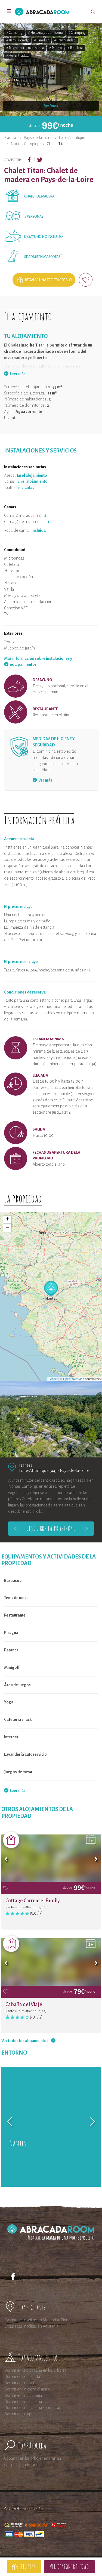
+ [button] (7, 1220)
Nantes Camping (25, 144)
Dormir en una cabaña (23, 2401)
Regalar (28, 2567)
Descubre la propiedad (51, 1528)
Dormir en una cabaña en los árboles (35, 2370)
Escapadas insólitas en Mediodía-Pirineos (39, 2320)
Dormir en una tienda (22, 2376)
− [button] (7, 1228)
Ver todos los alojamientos (24, 2041)
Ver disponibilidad (69, 2567)
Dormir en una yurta (21, 2383)
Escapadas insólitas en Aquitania (31, 2326)
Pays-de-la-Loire (38, 137)
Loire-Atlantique (72, 137)
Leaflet (53, 1379)
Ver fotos (51, 106)
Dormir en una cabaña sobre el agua (35, 2407)
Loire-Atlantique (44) (38, 1470)
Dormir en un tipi (18, 2414)
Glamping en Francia (21, 2464)
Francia (10, 137)
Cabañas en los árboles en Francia (32, 2458)
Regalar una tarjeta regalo (48, 280)
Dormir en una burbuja (23, 2395)
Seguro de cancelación (23, 2509)
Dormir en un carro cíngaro (27, 2389)
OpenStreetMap (73, 1379)
